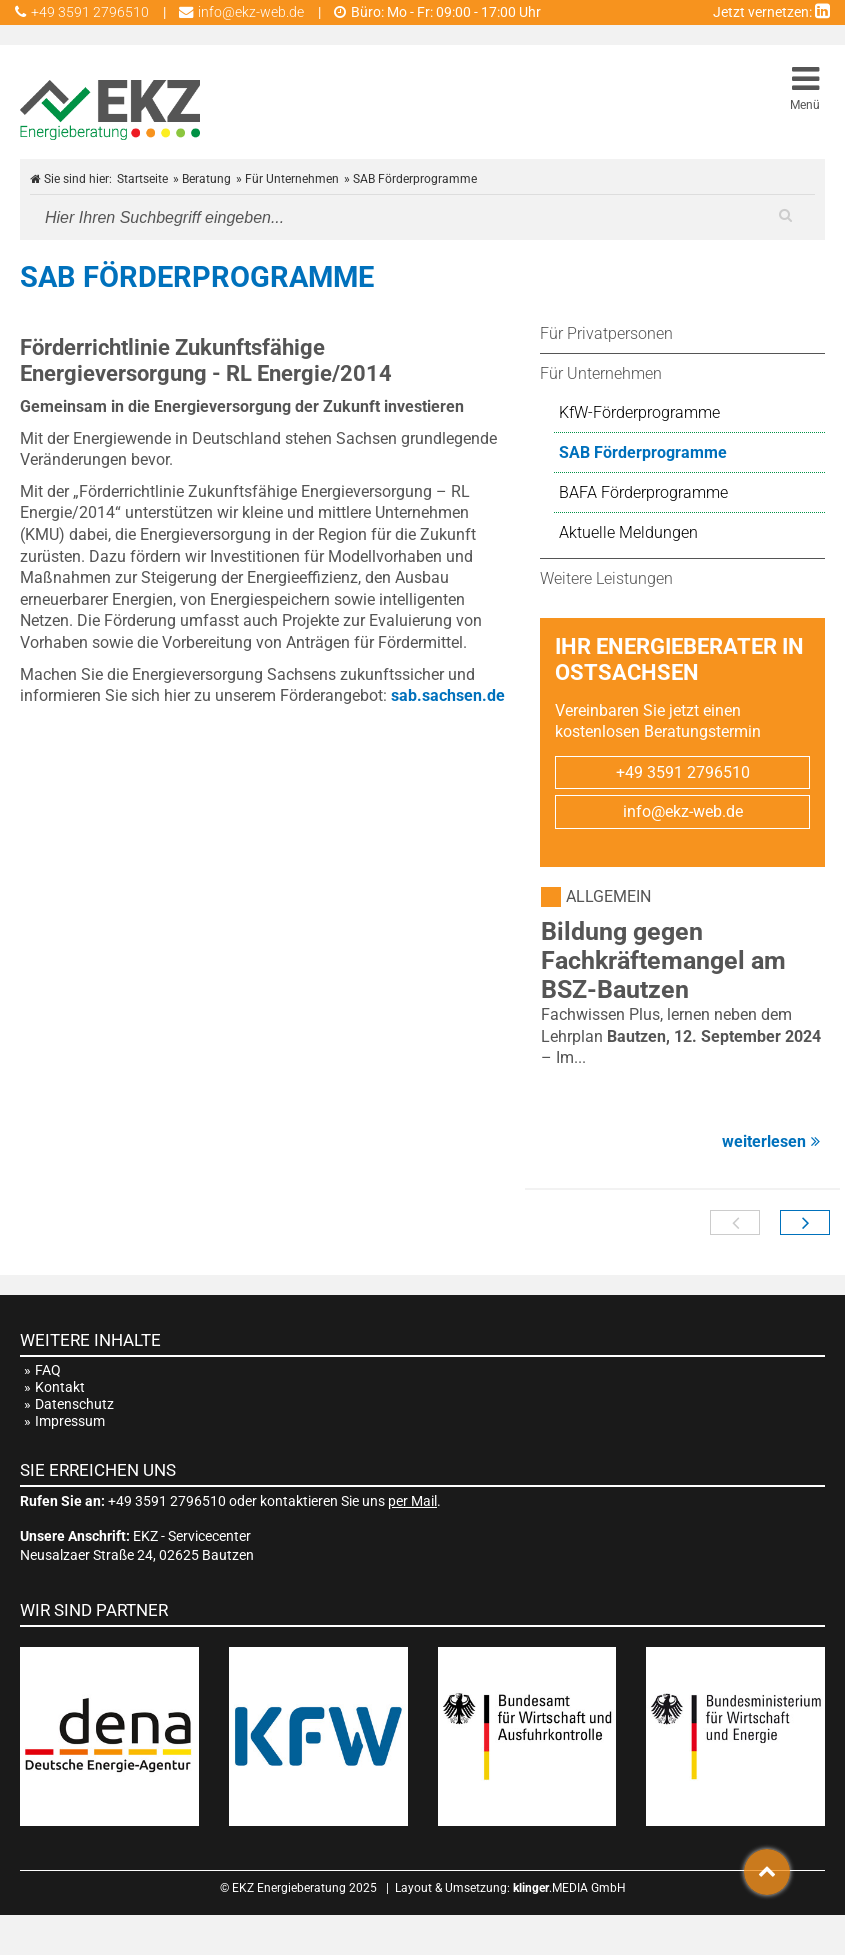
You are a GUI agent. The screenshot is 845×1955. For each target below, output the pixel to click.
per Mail (412, 1501)
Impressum (70, 1421)
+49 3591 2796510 (683, 772)
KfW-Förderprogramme (639, 412)
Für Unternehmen (601, 373)
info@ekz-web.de (683, 811)
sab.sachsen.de (448, 695)
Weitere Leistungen (606, 578)
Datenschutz (74, 1404)
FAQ (48, 1370)
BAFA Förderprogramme (643, 492)
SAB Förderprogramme (643, 452)
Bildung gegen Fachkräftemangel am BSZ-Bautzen (663, 960)
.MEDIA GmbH (569, 1888)
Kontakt (60, 1387)
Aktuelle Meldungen (628, 532)
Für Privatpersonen (606, 333)
